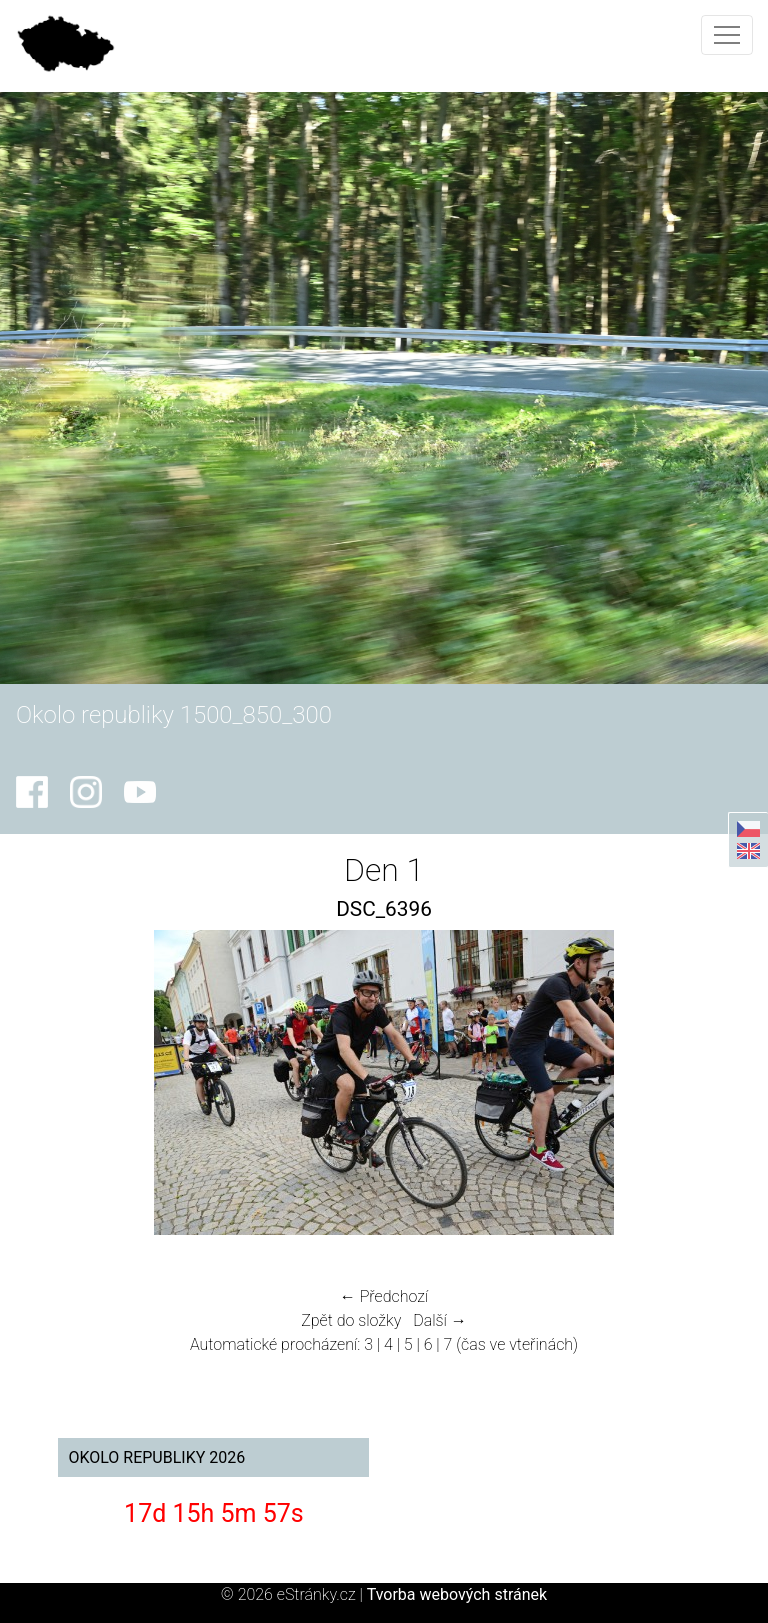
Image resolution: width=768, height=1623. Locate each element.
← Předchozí (384, 1296)
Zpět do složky (351, 1320)
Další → (440, 1320)
